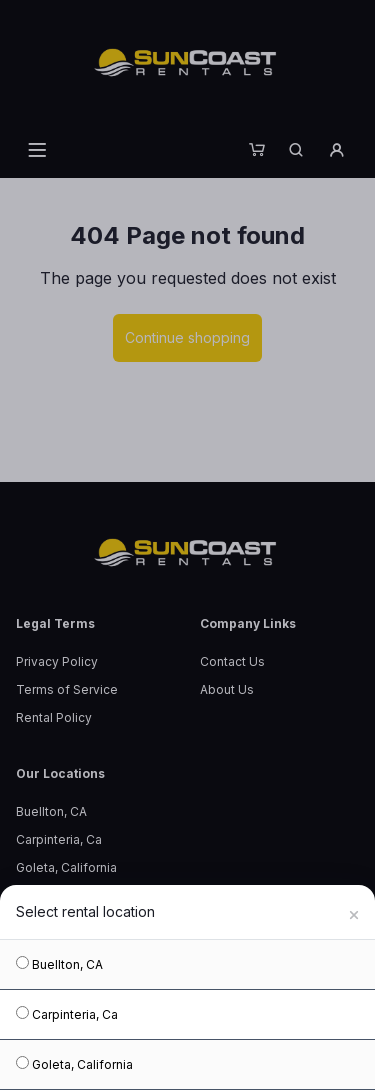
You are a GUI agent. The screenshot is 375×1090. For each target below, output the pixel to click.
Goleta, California (74, 1064)
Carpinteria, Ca (67, 1014)
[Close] (354, 912)
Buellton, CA (59, 964)
